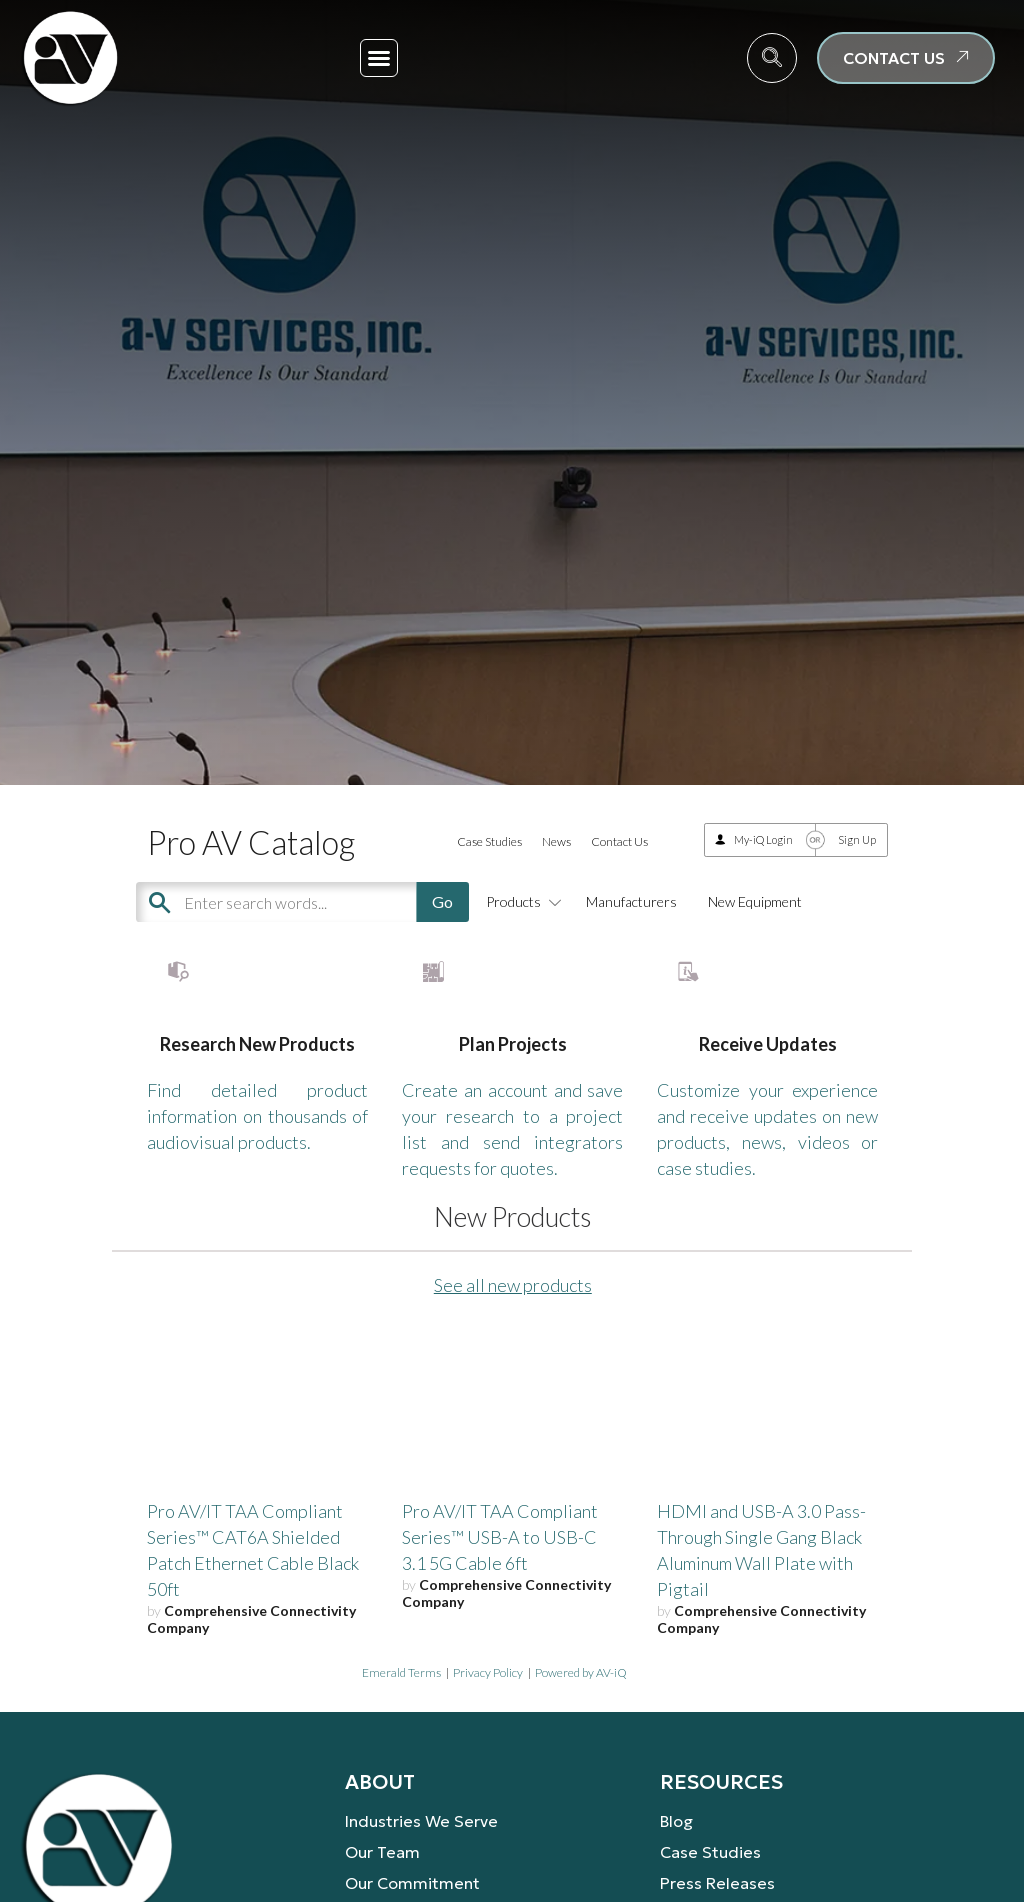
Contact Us (619, 841)
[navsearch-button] (772, 58)
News (556, 841)
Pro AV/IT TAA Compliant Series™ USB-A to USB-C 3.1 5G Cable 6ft (500, 1596)
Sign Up (857, 839)
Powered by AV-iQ (581, 1730)
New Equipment (755, 901)
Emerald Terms (401, 1730)
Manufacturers (631, 901)
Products (520, 901)
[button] (379, 58)
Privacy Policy (488, 1730)
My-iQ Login (763, 839)
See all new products (513, 1344)
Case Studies (489, 841)
